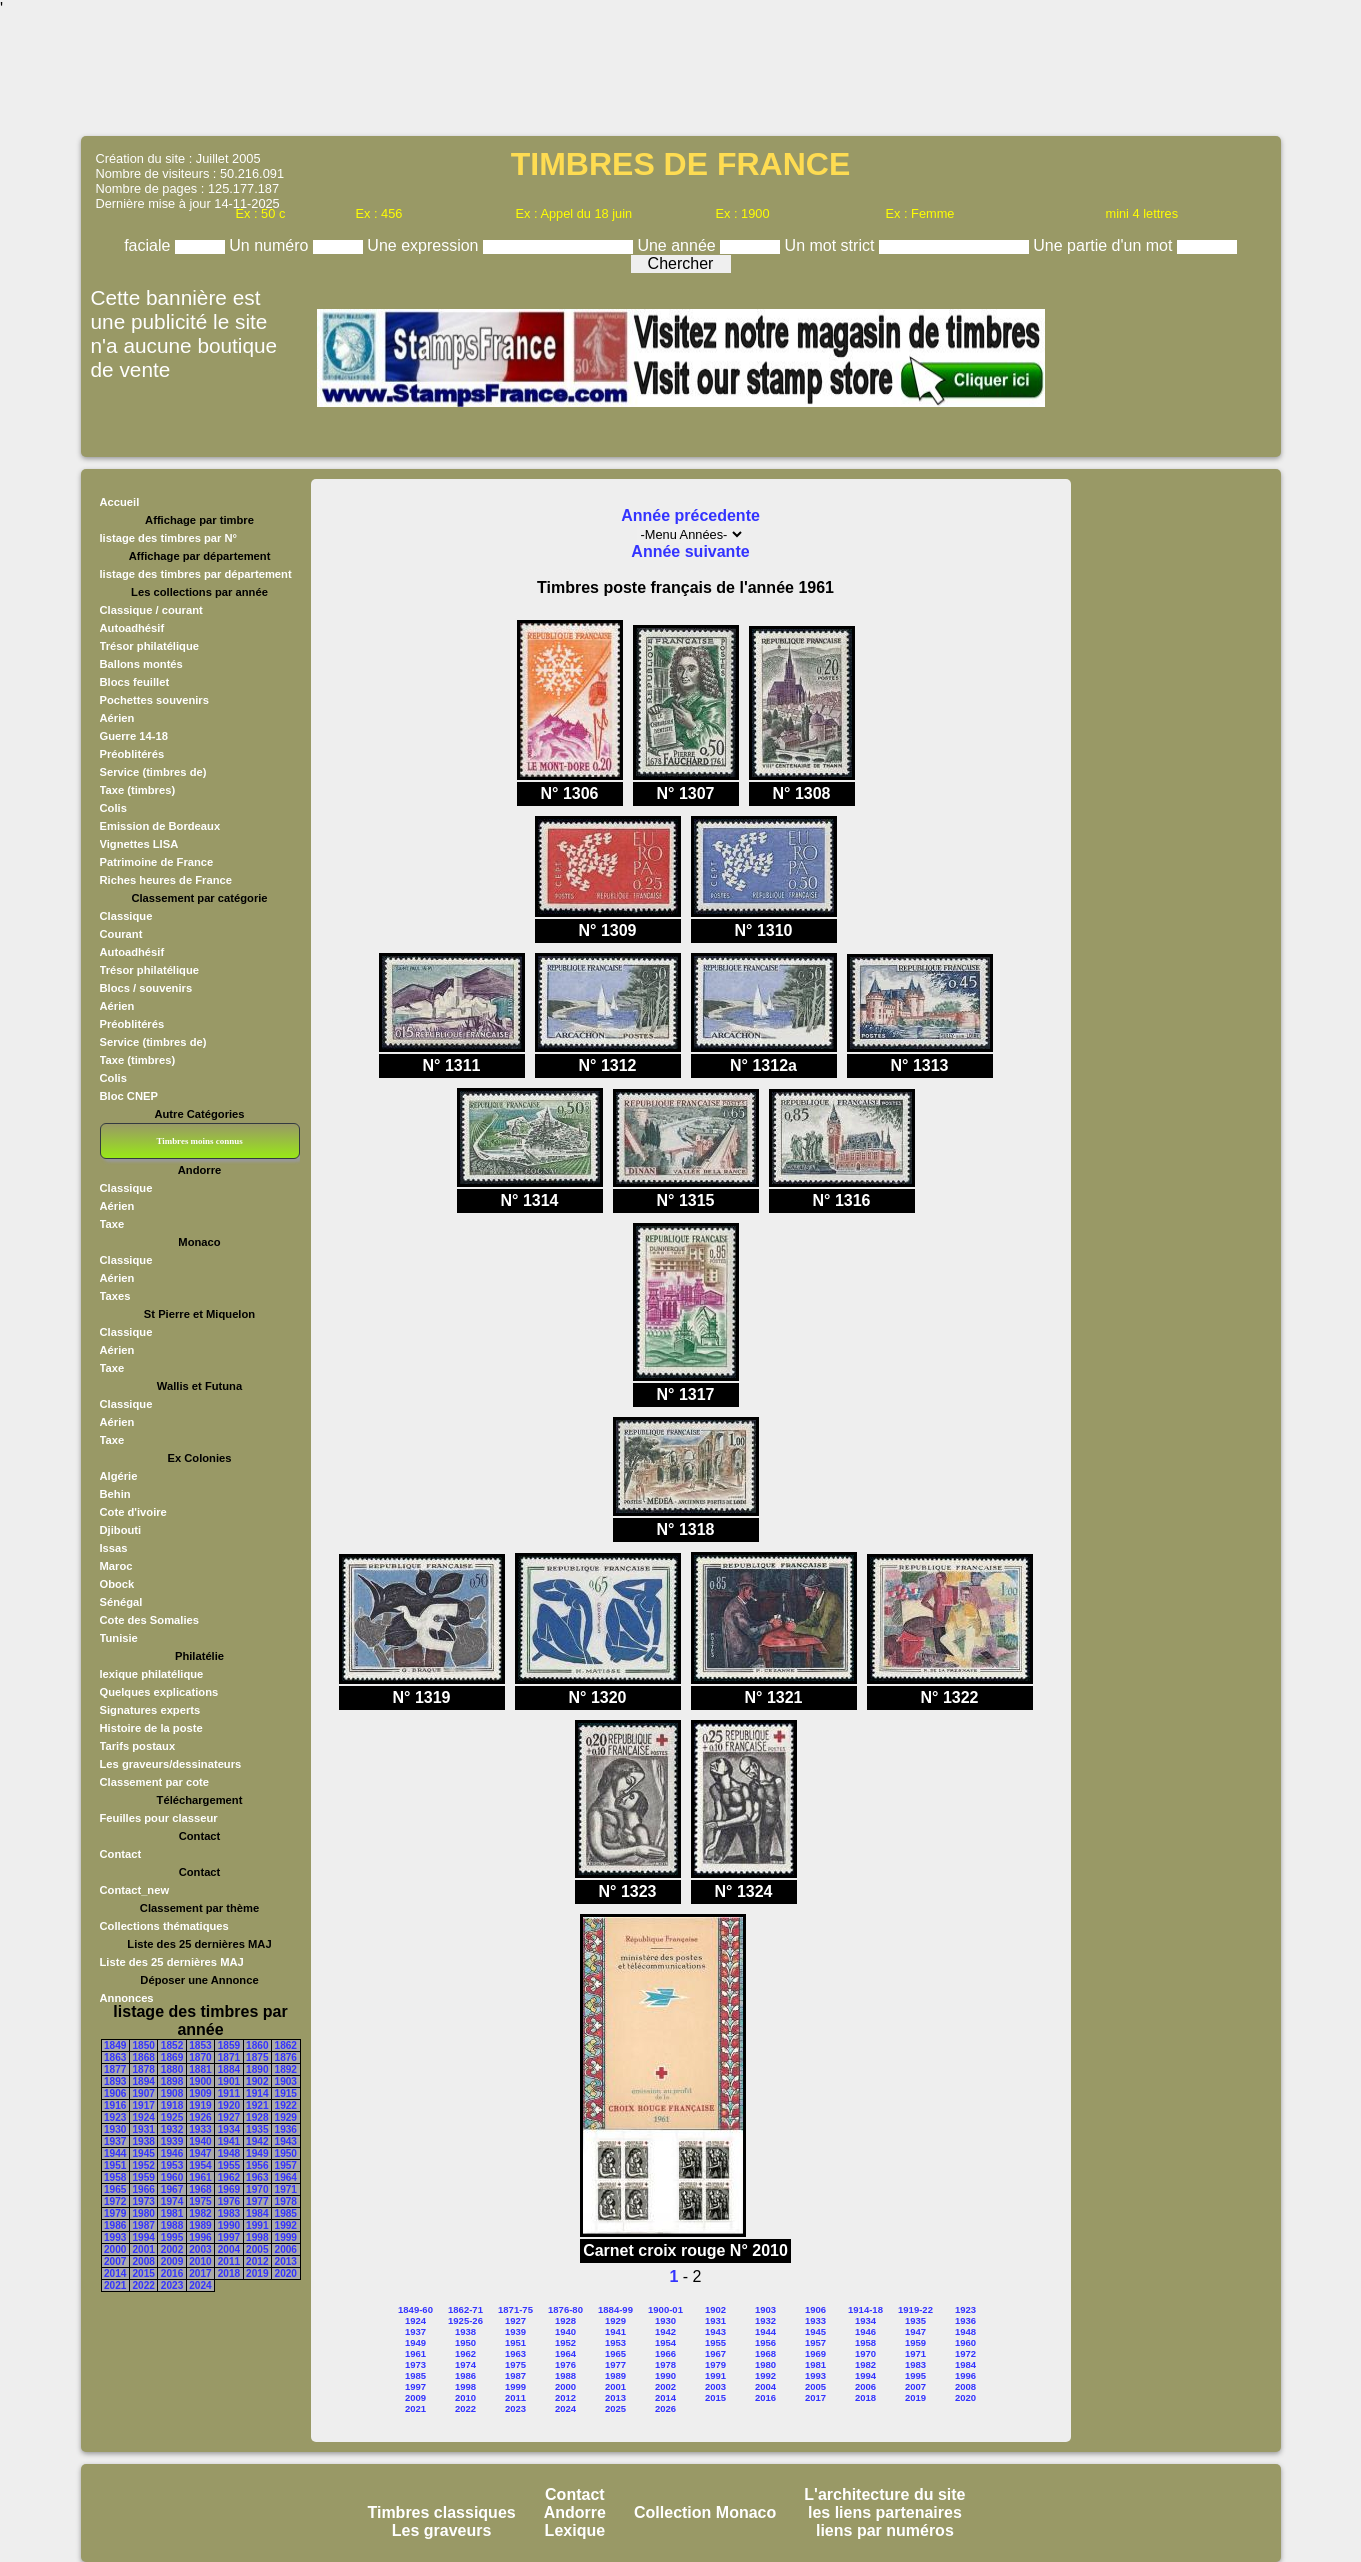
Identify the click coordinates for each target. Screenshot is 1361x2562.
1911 (229, 2093)
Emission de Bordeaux (160, 826)
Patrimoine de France (157, 862)
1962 (229, 2177)
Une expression (425, 245)
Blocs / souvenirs (146, 988)
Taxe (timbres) (138, 790)
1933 (200, 2129)
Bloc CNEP (129, 1096)
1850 (143, 2045)
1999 (286, 2237)
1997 (229, 2237)
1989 (200, 2225)
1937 (115, 2141)
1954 (200, 2165)
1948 (229, 2153)
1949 (257, 2153)
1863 (115, 2057)
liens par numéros (885, 2530)
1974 (172, 2201)
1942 (257, 2141)
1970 (257, 2189)
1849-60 (415, 2309)
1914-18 (865, 2309)
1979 (115, 2213)
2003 (200, 2249)
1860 (257, 2045)
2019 (257, 2273)
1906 (115, 2093)
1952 (143, 2165)
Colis (113, 808)
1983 (229, 2213)
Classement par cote (154, 1782)
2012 (257, 2261)
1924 (143, 2117)
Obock (117, 1584)
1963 (257, 2177)
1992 (286, 2225)
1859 (229, 2045)
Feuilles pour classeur (159, 1818)
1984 (257, 2213)
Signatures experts (150, 1710)
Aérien (117, 718)
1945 (143, 2153)
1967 (172, 2189)
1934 (229, 2129)
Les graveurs (442, 2530)
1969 (229, 2189)
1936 (286, 2129)
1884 (229, 2069)
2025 (615, 2408)
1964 (286, 2177)
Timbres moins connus (199, 1141)
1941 (229, 2141)
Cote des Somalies (149, 1620)
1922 (286, 2105)
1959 (143, 2177)
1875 (257, 2057)
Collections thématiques (164, 1926)
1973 (143, 2201)
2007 (115, 2261)
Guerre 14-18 (134, 736)
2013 (286, 2261)
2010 (200, 2261)
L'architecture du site (884, 2494)
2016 (172, 2273)
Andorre (575, 2512)
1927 (229, 2117)
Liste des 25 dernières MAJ (172, 1962)
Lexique (575, 2530)
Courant (121, 934)
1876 (286, 2057)
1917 (143, 2105)
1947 (200, 2153)
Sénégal (121, 1602)
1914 (257, 2093)
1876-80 (565, 2309)
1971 (286, 2189)
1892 (286, 2069)
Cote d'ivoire (133, 1512)
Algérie (119, 1476)
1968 (200, 2189)
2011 (229, 2261)
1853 (200, 2045)
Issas (114, 1548)
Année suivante (690, 551)
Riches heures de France (166, 880)
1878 (143, 2069)
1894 (143, 2081)
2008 (143, 2261)
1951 (115, 2165)
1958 (115, 2177)
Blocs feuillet (135, 682)
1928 (257, 2117)
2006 (286, 2249)
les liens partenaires (885, 2512)
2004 (229, 2249)
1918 (172, 2105)
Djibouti (121, 1530)
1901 (229, 2081)
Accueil (120, 502)
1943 (286, 2141)
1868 (143, 2057)
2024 (200, 2285)
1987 (143, 2225)
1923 (115, 2117)
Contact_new (135, 1890)
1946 (172, 2153)
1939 (172, 2141)
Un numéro (271, 245)
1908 (172, 2093)
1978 (286, 2201)
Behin (115, 1494)
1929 (286, 2117)
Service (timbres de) (153, 772)
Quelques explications (159, 1692)
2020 (286, 2273)
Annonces (127, 1998)
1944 (115, 2153)
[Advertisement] (681, 75)
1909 (200, 2093)
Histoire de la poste (151, 1728)
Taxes (115, 1296)
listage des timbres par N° (169, 538)
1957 (286, 2165)
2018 (229, 2273)
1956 (257, 2165)
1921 (257, 2105)
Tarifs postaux (138, 1746)
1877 (115, 2069)
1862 (286, 2045)
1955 (229, 2165)
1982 (200, 2213)
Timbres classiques (441, 2512)
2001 (143, 2249)
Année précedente (690, 515)
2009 (172, 2261)
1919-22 (915, 2309)
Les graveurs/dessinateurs (171, 1764)
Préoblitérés (132, 754)
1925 (172, 2117)
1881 (200, 2069)
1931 (143, 2129)
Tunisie (119, 1638)
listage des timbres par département (196, 574)
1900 (200, 2081)
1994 (143, 2237)
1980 (143, 2213)
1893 (115, 2081)
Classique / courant (151, 610)
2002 (172, 2249)
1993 (115, 2237)
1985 (286, 2213)
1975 (200, 2201)
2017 (200, 2273)
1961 (200, 2177)
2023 (172, 2285)
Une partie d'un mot (1105, 245)
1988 (172, 2225)
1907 (143, 2093)
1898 (172, 2081)
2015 (143, 2273)
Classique (126, 916)
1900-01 (665, 2309)
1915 (286, 2093)
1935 (257, 2129)
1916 (115, 2105)
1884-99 (615, 2309)
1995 (172, 2237)
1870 (200, 2057)
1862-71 (465, 2309)
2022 (143, 2285)
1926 (200, 2117)
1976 (229, 2201)
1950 (286, 2153)
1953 (172, 2165)
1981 (172, 2213)
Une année (678, 245)
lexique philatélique (152, 1674)
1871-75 (515, 2309)
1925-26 (465, 2320)
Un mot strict (832, 245)
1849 (115, 2045)
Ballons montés (141, 664)
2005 (257, 2249)
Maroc (116, 1566)
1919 (200, 2105)
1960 (172, 2177)
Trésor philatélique (149, 646)
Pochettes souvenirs (154, 700)
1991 (257, 2225)
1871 (229, 2057)
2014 (115, 2273)
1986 (115, 2225)
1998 (257, 2237)
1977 (257, 2201)
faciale (149, 245)
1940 (200, 2141)
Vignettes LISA (139, 844)
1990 (229, 2225)
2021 (115, 2285)
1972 (115, 2201)
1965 (115, 2189)
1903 (286, 2081)
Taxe (112, 1224)
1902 (257, 2081)
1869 (172, 2057)
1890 (257, 2069)
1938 (143, 2141)
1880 (172, 2069)
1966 (143, 2189)
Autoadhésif (132, 628)
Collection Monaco (705, 2512)
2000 (115, 2249)
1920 (229, 2105)
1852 (172, 2045)
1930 (115, 2129)
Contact (121, 1854)
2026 (665, 2408)
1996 (200, 2237)
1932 (172, 2129)
